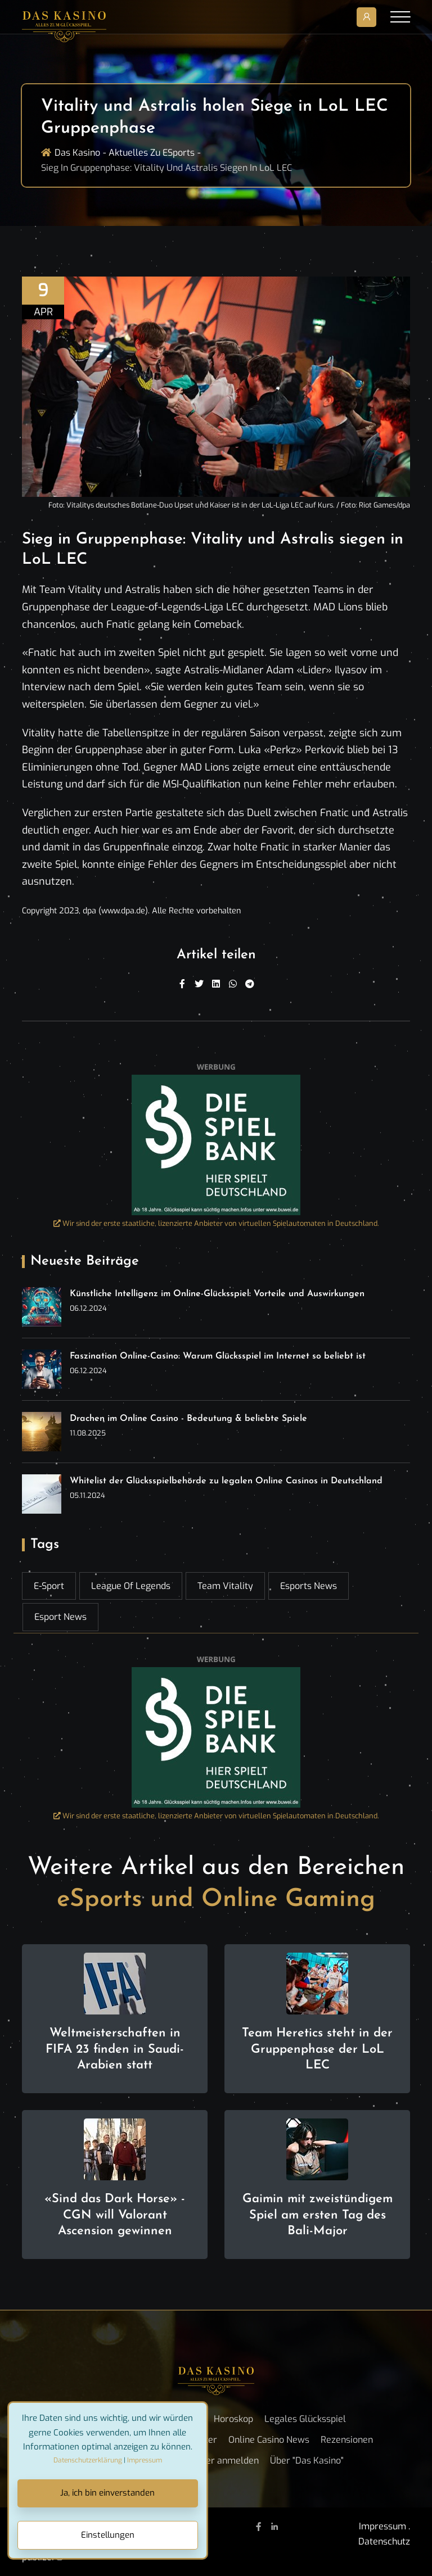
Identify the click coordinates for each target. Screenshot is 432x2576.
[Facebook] (182, 984)
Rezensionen (347, 2440)
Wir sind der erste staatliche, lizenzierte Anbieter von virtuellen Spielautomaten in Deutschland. (216, 1223)
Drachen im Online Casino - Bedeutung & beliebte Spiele (188, 1418)
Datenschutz (384, 2541)
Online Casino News (268, 2440)
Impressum (382, 2526)
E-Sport (49, 1586)
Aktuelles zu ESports (152, 153)
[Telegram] (249, 984)
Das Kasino (77, 153)
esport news (60, 1617)
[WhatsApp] (232, 984)
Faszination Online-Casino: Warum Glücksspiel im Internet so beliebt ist (218, 1356)
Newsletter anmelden (213, 2460)
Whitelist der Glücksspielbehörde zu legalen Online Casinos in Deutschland (226, 1481)
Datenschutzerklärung (87, 2460)
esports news (308, 1586)
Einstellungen (107, 2535)
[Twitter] (199, 984)
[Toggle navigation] (400, 17)
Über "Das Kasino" (307, 2460)
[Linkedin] (216, 984)
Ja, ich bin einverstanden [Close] (107, 2492)
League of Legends (130, 1586)
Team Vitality (225, 1586)
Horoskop (233, 2419)
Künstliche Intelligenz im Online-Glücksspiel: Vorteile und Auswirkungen (217, 1293)
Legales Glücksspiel (305, 2419)
